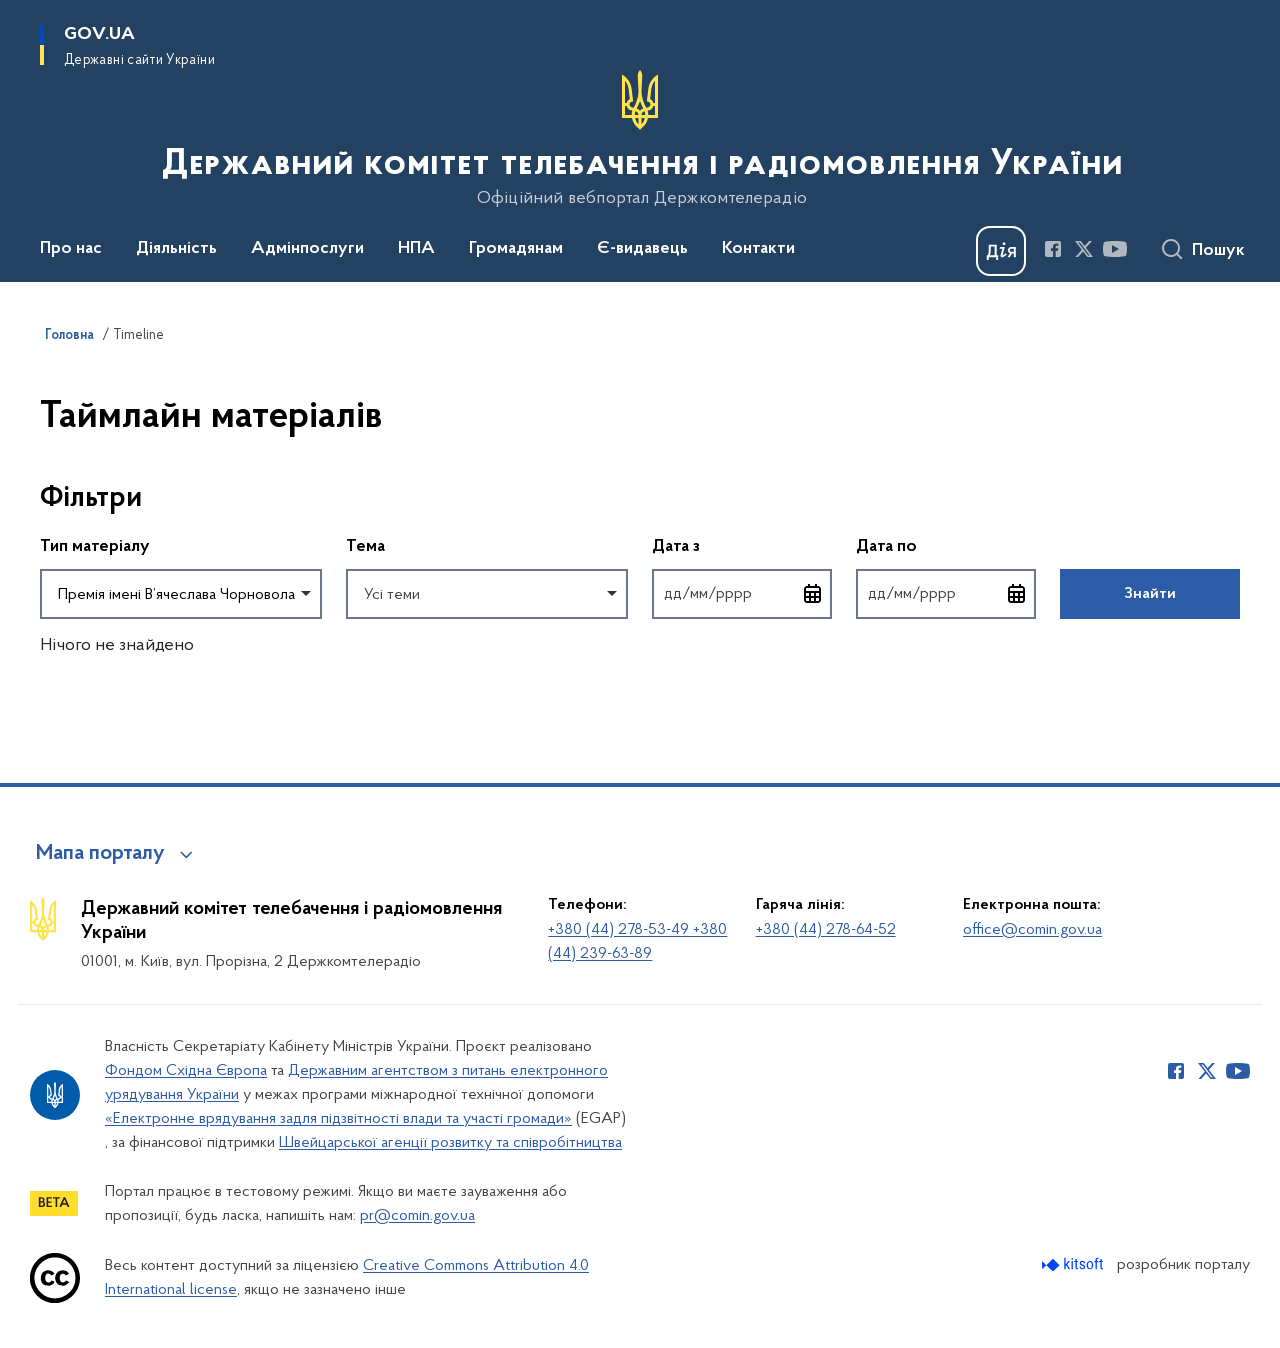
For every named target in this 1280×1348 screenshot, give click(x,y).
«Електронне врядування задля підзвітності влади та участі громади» (338, 1119)
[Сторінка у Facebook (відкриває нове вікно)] (1053, 249)
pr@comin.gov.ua (417, 1216)
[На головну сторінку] (640, 139)
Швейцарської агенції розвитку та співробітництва (450, 1143)
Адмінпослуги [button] (307, 249)
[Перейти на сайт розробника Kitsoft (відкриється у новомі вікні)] (1074, 1264)
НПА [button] (416, 249)
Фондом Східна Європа (186, 1071)
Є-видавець (642, 249)
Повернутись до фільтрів (40, 631)
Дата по (946, 545)
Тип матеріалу (95, 547)
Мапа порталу (100, 854)
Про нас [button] (71, 249)
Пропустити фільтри (40, 457)
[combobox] (181, 594)
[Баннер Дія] (1001, 251)
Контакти (758, 249)
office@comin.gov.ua (1032, 930)
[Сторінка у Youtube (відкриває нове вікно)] (1115, 249)
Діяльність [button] (176, 249)
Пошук (1218, 251)
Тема (365, 547)
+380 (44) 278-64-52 (826, 930)
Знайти (1150, 594)
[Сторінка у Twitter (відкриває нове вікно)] (1084, 249)
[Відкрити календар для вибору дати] (813, 594)
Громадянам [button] (516, 249)
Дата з (742, 545)
